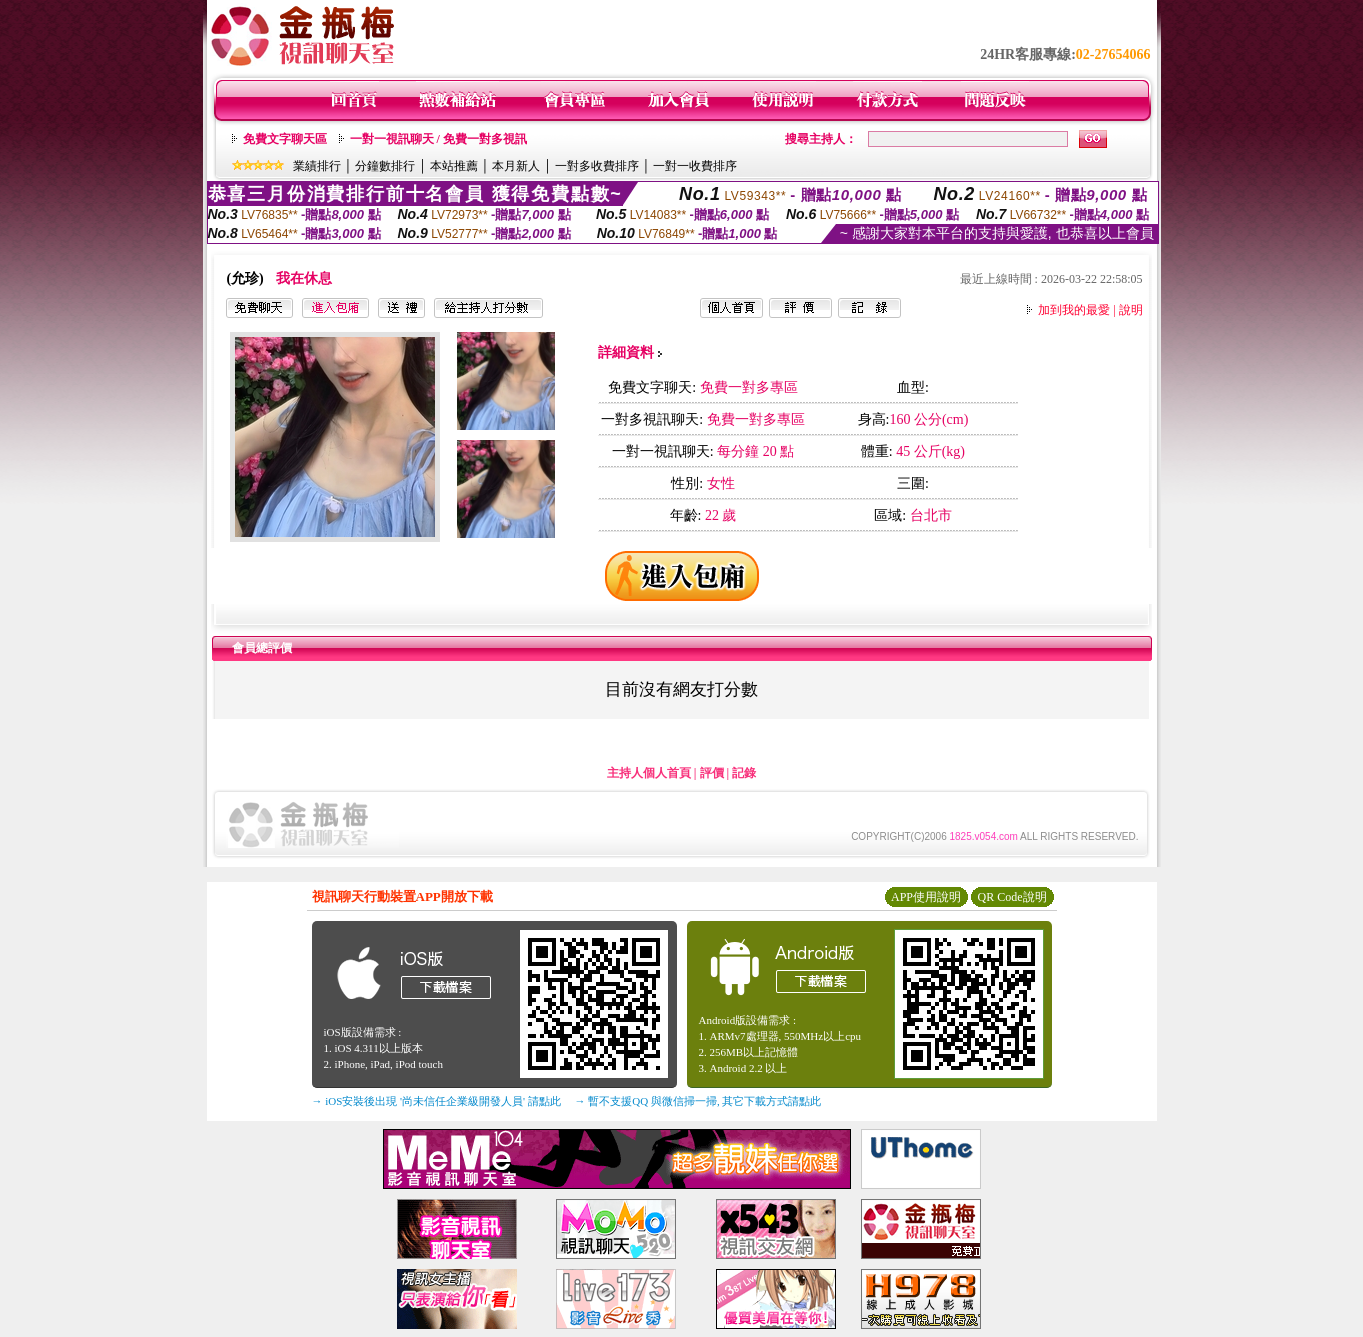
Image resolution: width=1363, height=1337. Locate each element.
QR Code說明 (1012, 897)
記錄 (744, 773)
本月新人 (516, 166)
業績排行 (317, 166)
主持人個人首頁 (649, 773)
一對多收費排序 (597, 166)
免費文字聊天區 (285, 139)
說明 (1131, 310)
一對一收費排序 (695, 166)
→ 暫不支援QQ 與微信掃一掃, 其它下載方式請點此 (698, 1101)
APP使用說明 (926, 897)
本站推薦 (454, 166)
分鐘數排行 (385, 166)
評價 (712, 773)
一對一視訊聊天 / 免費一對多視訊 (438, 139)
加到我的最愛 (1074, 310)
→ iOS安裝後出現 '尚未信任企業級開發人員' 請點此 (436, 1101)
